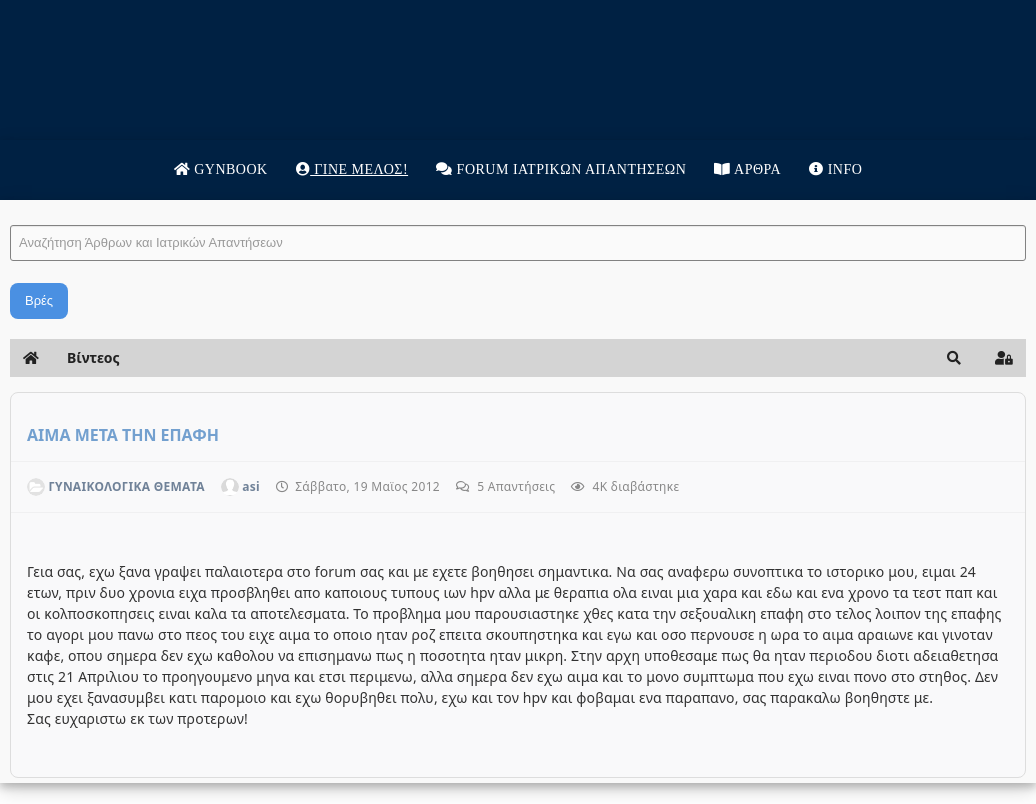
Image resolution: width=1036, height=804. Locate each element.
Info (835, 169)
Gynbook (221, 169)
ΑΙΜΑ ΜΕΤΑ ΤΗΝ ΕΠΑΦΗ (123, 435)
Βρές (39, 300)
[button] (954, 358)
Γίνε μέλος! (352, 169)
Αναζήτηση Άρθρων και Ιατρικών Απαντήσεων (10, 205)
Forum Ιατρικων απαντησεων (561, 169)
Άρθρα (747, 169)
